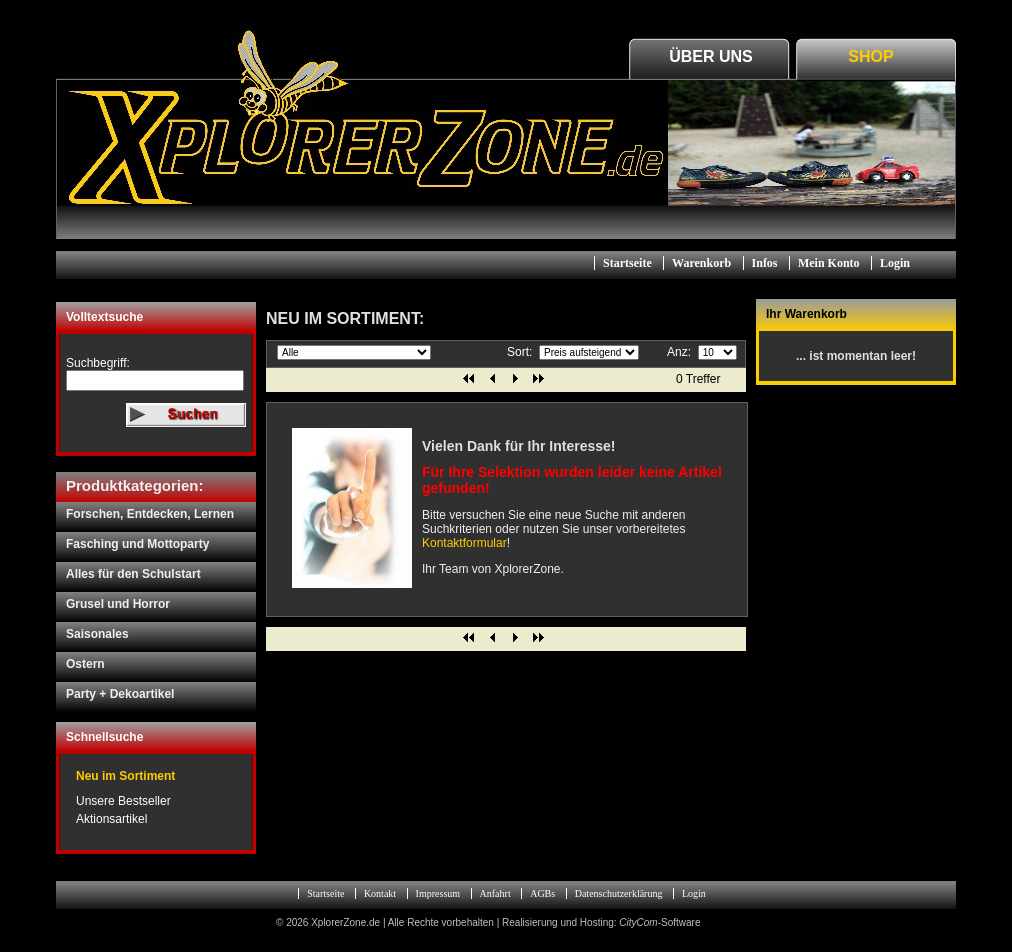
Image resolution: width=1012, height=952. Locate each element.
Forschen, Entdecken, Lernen (150, 514)
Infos (765, 263)
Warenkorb (701, 263)
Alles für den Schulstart (133, 574)
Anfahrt (495, 893)
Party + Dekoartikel (120, 694)
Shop (870, 56)
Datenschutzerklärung (619, 893)
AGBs (542, 893)
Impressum (438, 893)
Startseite (627, 263)
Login (895, 263)
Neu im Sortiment (125, 776)
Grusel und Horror (118, 604)
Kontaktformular (464, 543)
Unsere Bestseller (123, 801)
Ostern (85, 664)
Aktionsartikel (111, 819)
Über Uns (711, 56)
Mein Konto (829, 263)
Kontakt (380, 893)
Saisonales (97, 634)
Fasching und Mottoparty (137, 544)
